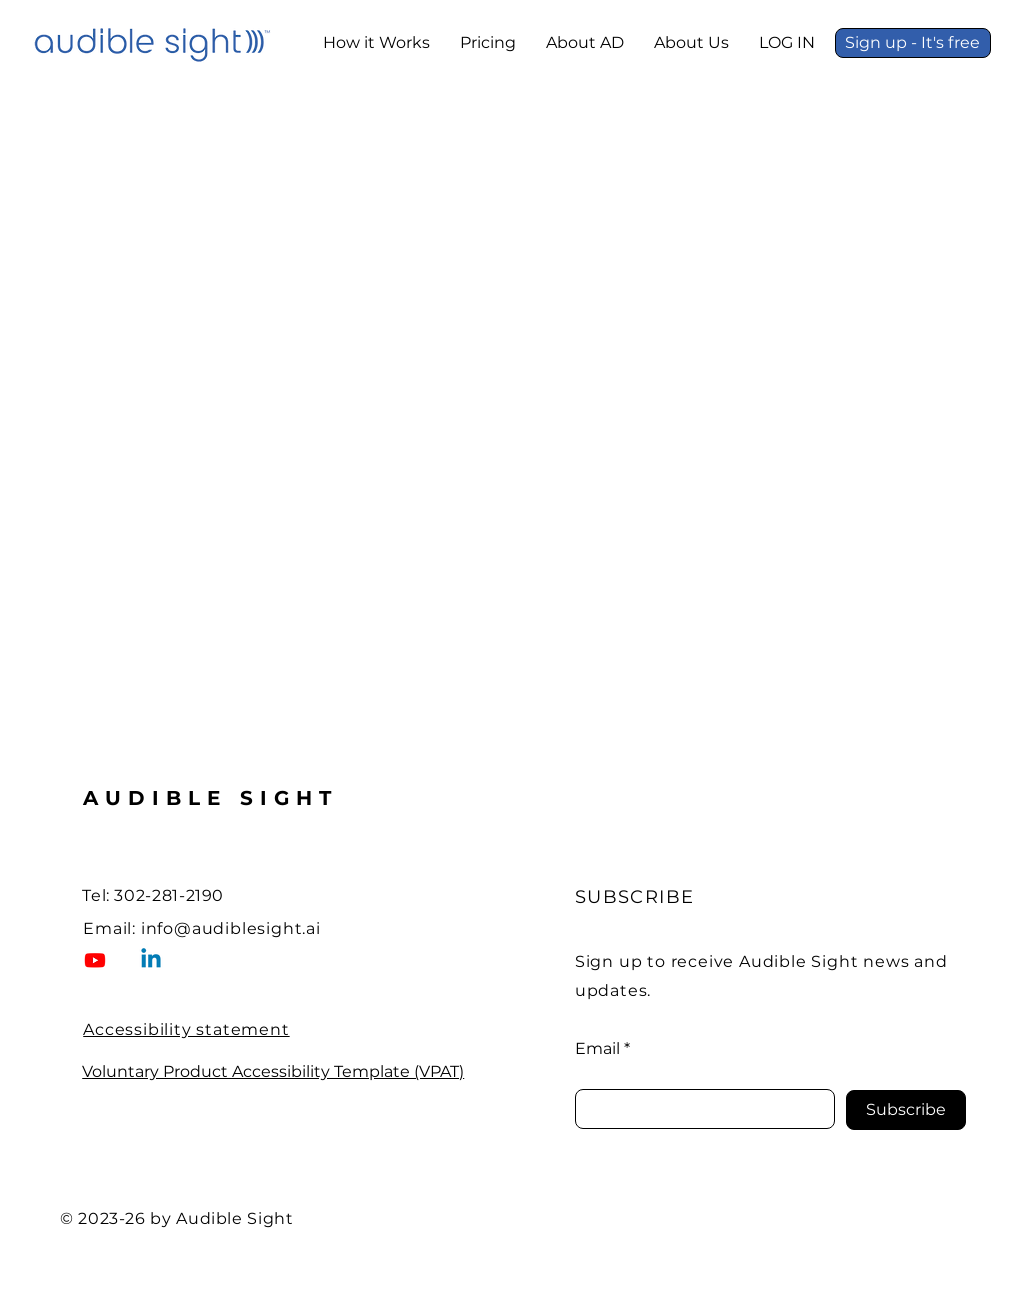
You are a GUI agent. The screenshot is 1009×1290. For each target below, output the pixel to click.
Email (597, 1049)
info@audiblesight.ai (231, 928)
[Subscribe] (906, 1110)
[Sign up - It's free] (913, 43)
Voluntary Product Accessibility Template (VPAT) (273, 1071)
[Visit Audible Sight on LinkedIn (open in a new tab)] (151, 960)
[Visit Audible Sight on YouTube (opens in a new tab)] (95, 960)
